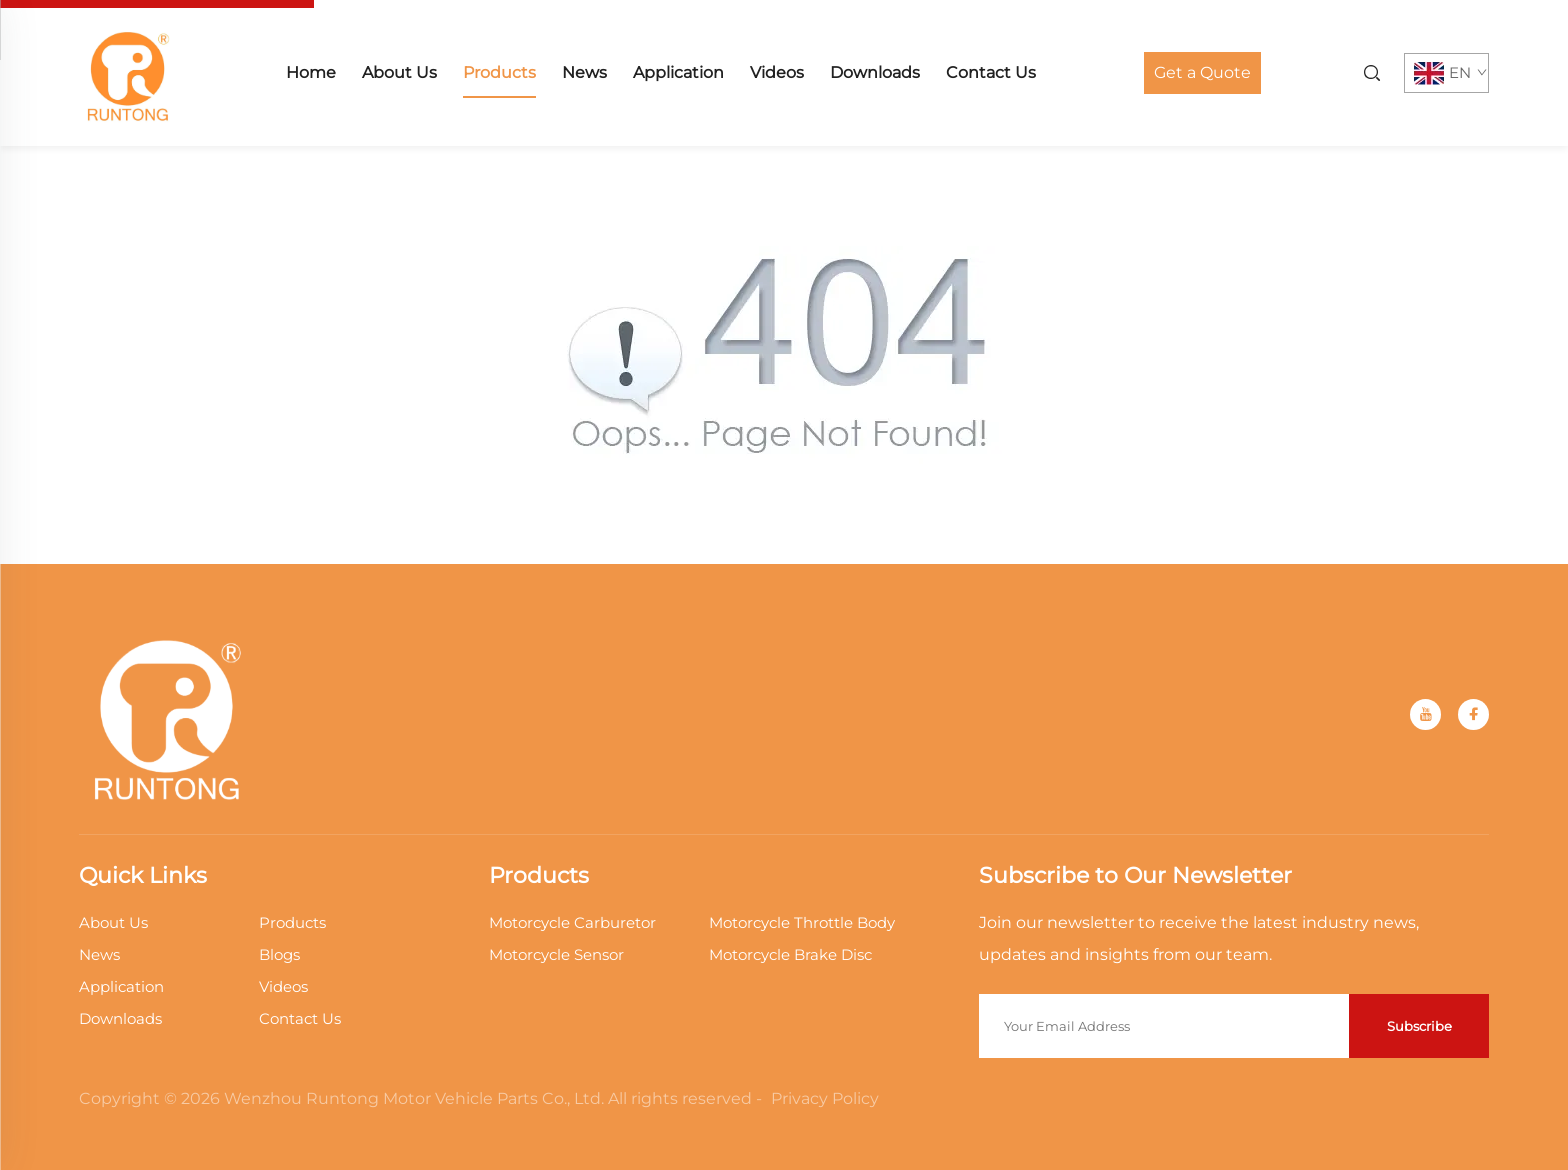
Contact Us (991, 72)
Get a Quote (1202, 72)
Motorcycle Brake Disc (790, 954)
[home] (129, 71)
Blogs (279, 954)
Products (499, 72)
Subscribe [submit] (1419, 1026)
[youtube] (1425, 714)
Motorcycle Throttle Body (802, 922)
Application (678, 72)
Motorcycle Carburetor (572, 922)
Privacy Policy (825, 1098)
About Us (399, 72)
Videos (777, 72)
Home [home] (311, 72)
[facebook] (1473, 714)
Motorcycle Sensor (556, 954)
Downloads (875, 72)
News (584, 72)
